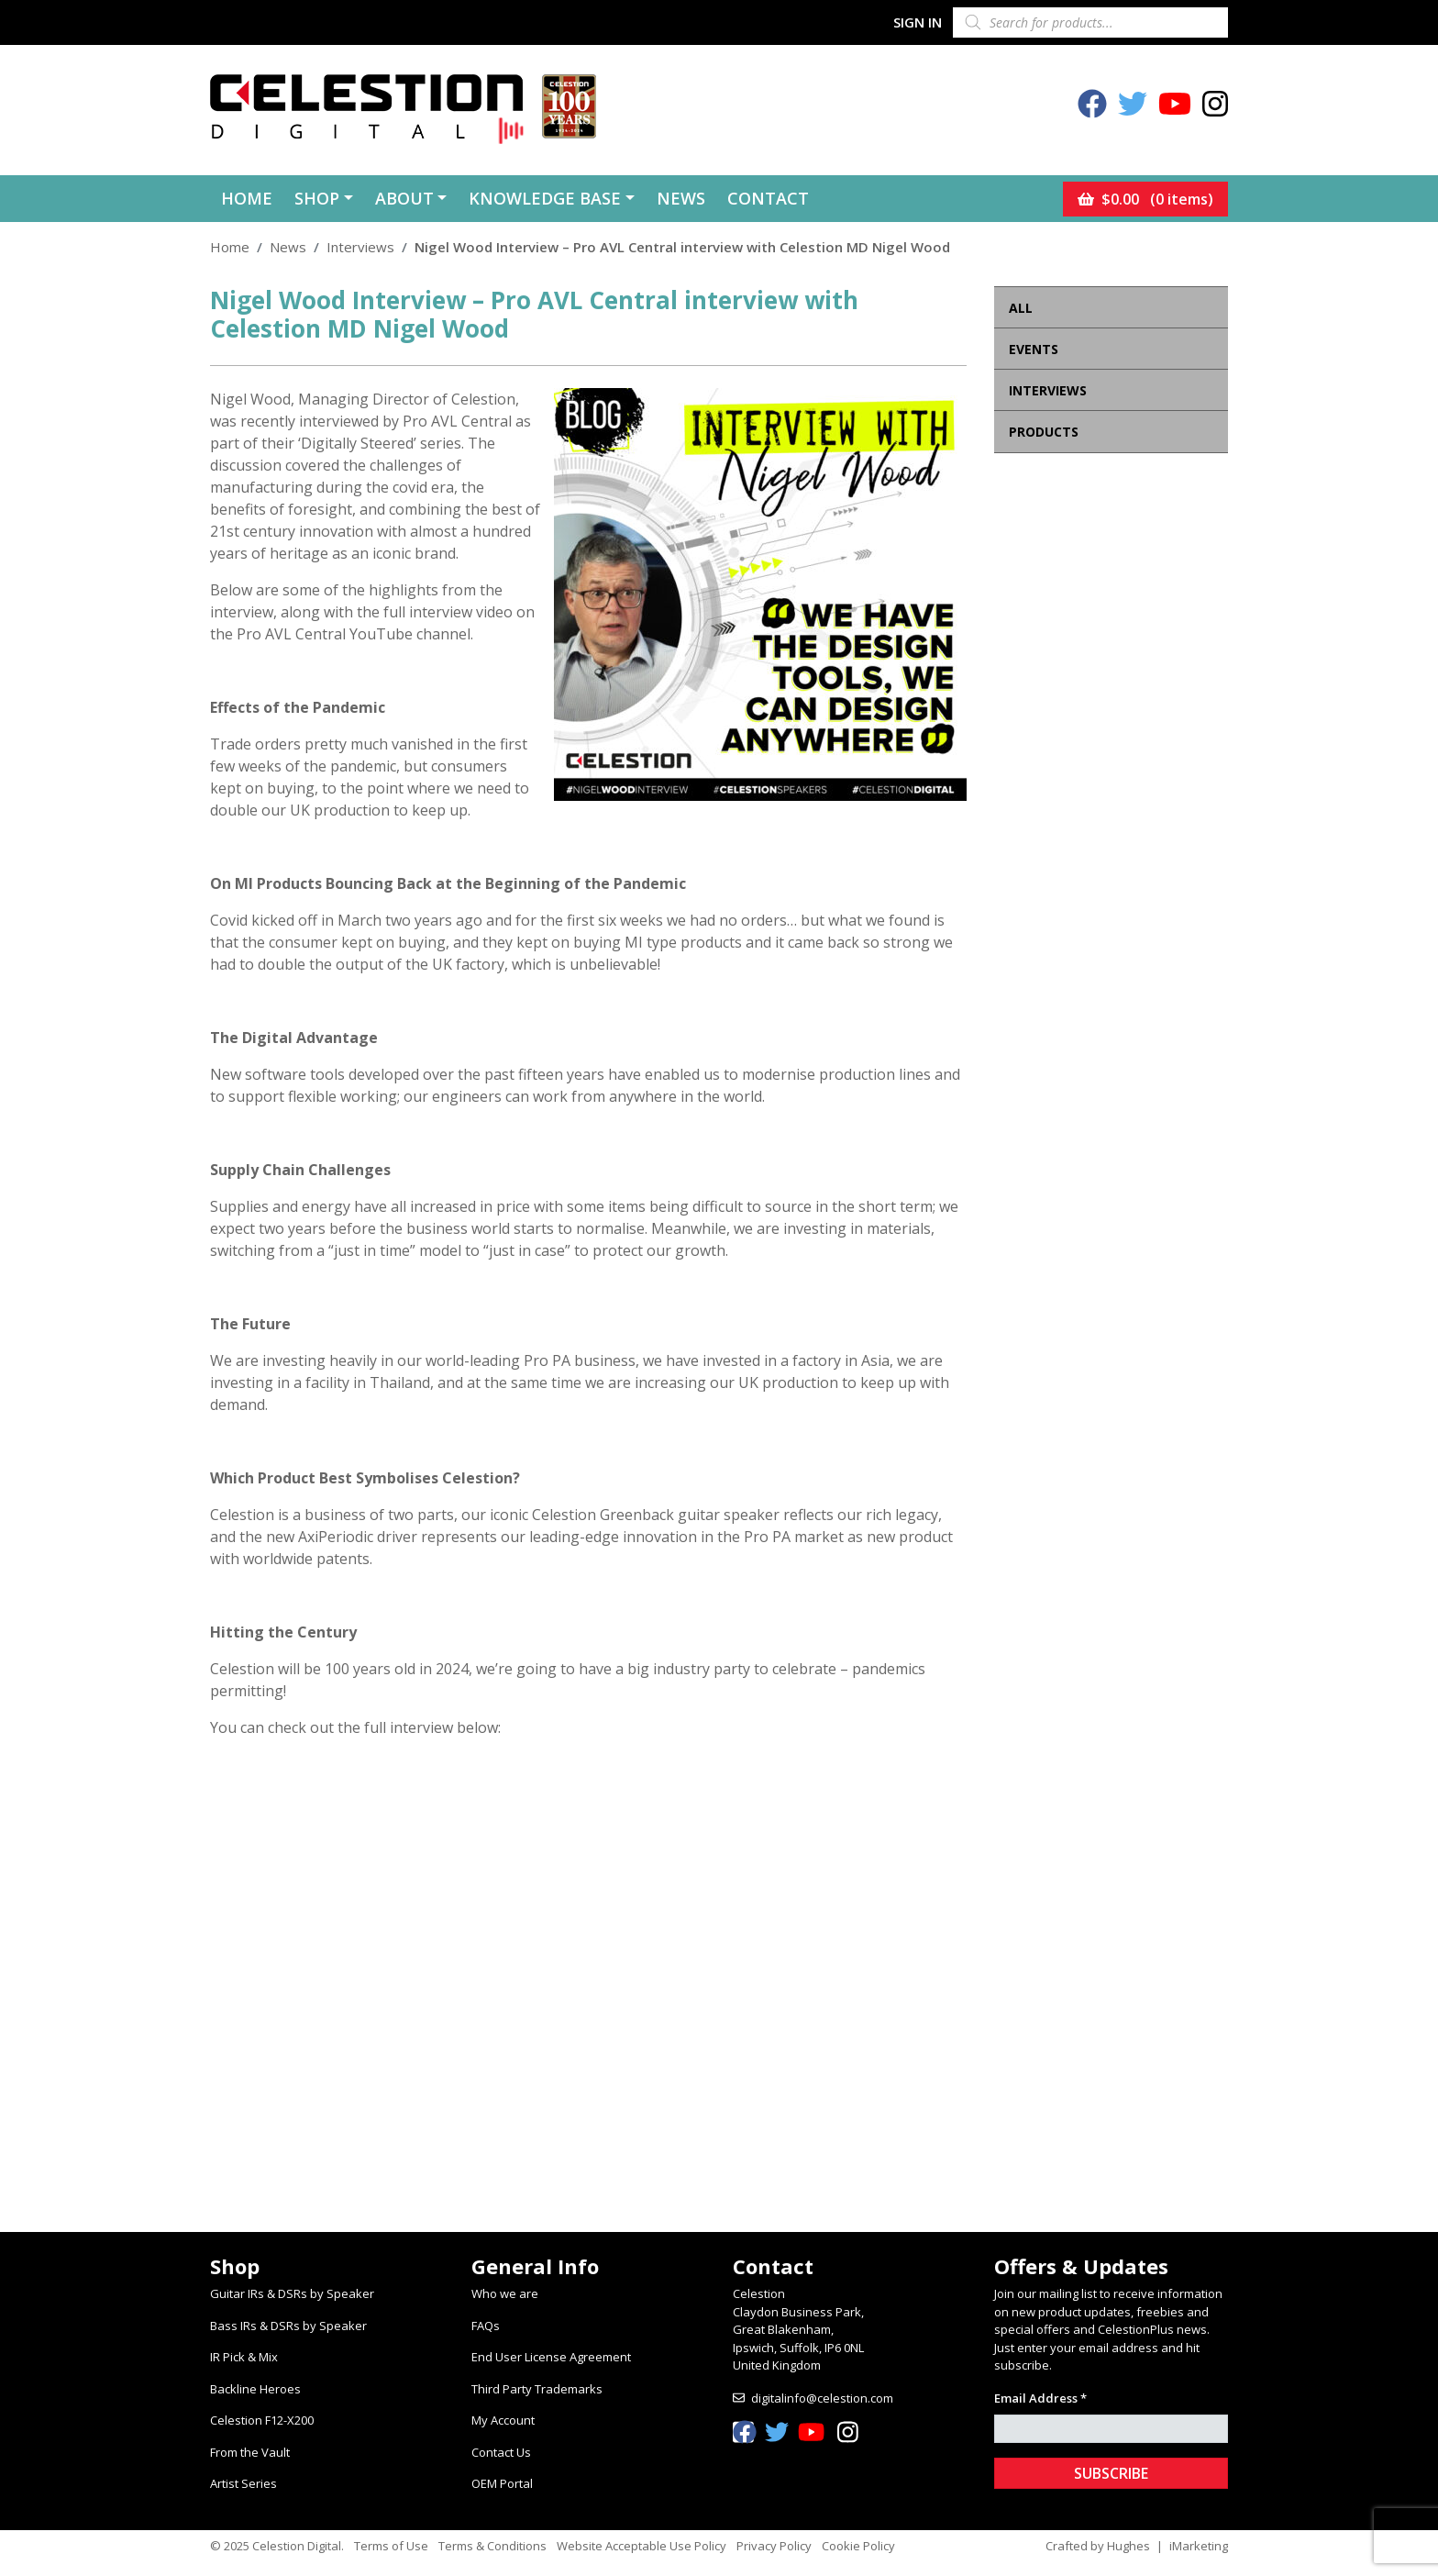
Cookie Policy (858, 2545)
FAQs (485, 2325)
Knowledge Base (545, 198)
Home (246, 198)
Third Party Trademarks (537, 2389)
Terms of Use (391, 2545)
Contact (768, 198)
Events (1033, 349)
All (1021, 307)
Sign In (917, 22)
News (681, 198)
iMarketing (1198, 2545)
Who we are (504, 2293)
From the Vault (250, 2452)
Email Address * (1040, 2398)
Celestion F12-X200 (262, 2420)
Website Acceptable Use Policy (641, 2545)
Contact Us (501, 2452)
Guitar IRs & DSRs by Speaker (292, 2293)
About (404, 198)
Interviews (360, 247)
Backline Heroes (255, 2389)
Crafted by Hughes (1097, 2545)
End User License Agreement (551, 2356)
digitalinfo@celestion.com (822, 2398)
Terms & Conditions (492, 2545)
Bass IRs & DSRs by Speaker (288, 2325)
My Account (503, 2420)
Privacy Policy (774, 2545)
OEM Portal (502, 2483)
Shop (316, 198)
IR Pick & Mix (244, 2356)
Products (1043, 431)
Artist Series (243, 2483)
